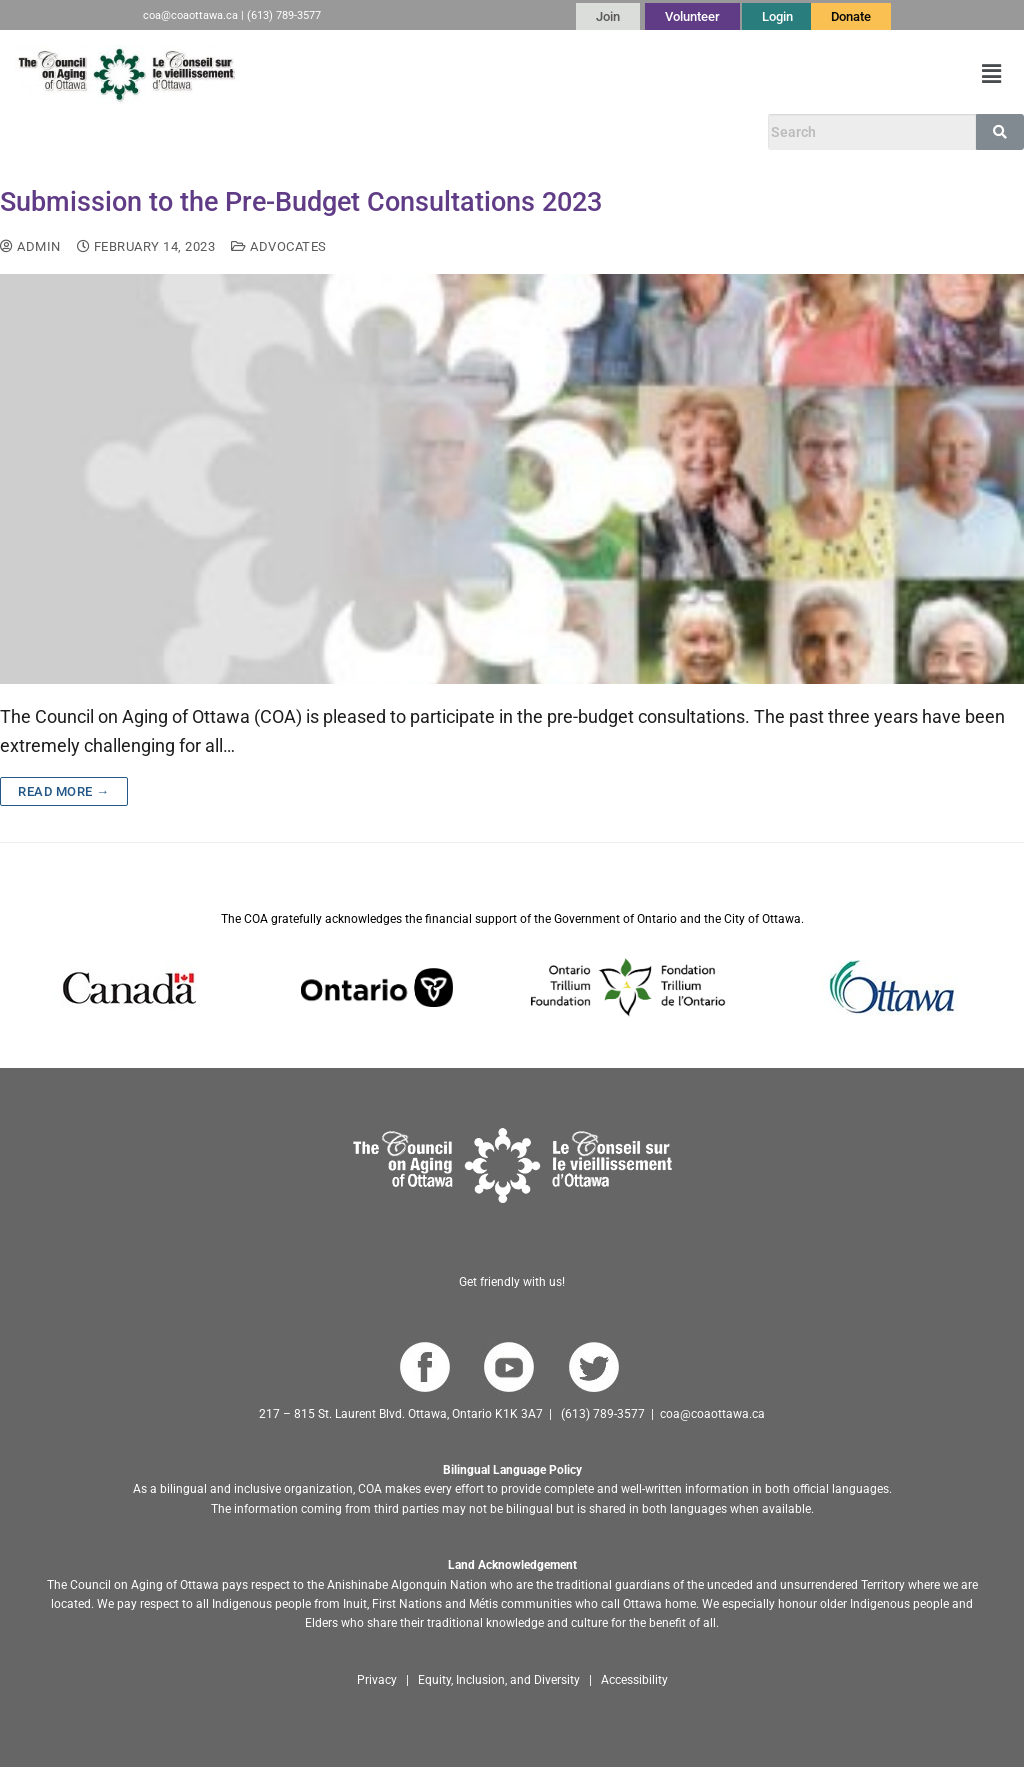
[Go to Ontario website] (377, 987)
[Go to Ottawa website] (890, 987)
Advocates (279, 246)
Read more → (64, 791)
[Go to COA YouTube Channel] (508, 1367)
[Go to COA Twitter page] (593, 1367)
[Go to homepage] (512, 1165)
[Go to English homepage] (126, 74)
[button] (992, 74)
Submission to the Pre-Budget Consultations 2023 (301, 202)
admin (30, 246)
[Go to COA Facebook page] (424, 1367)
